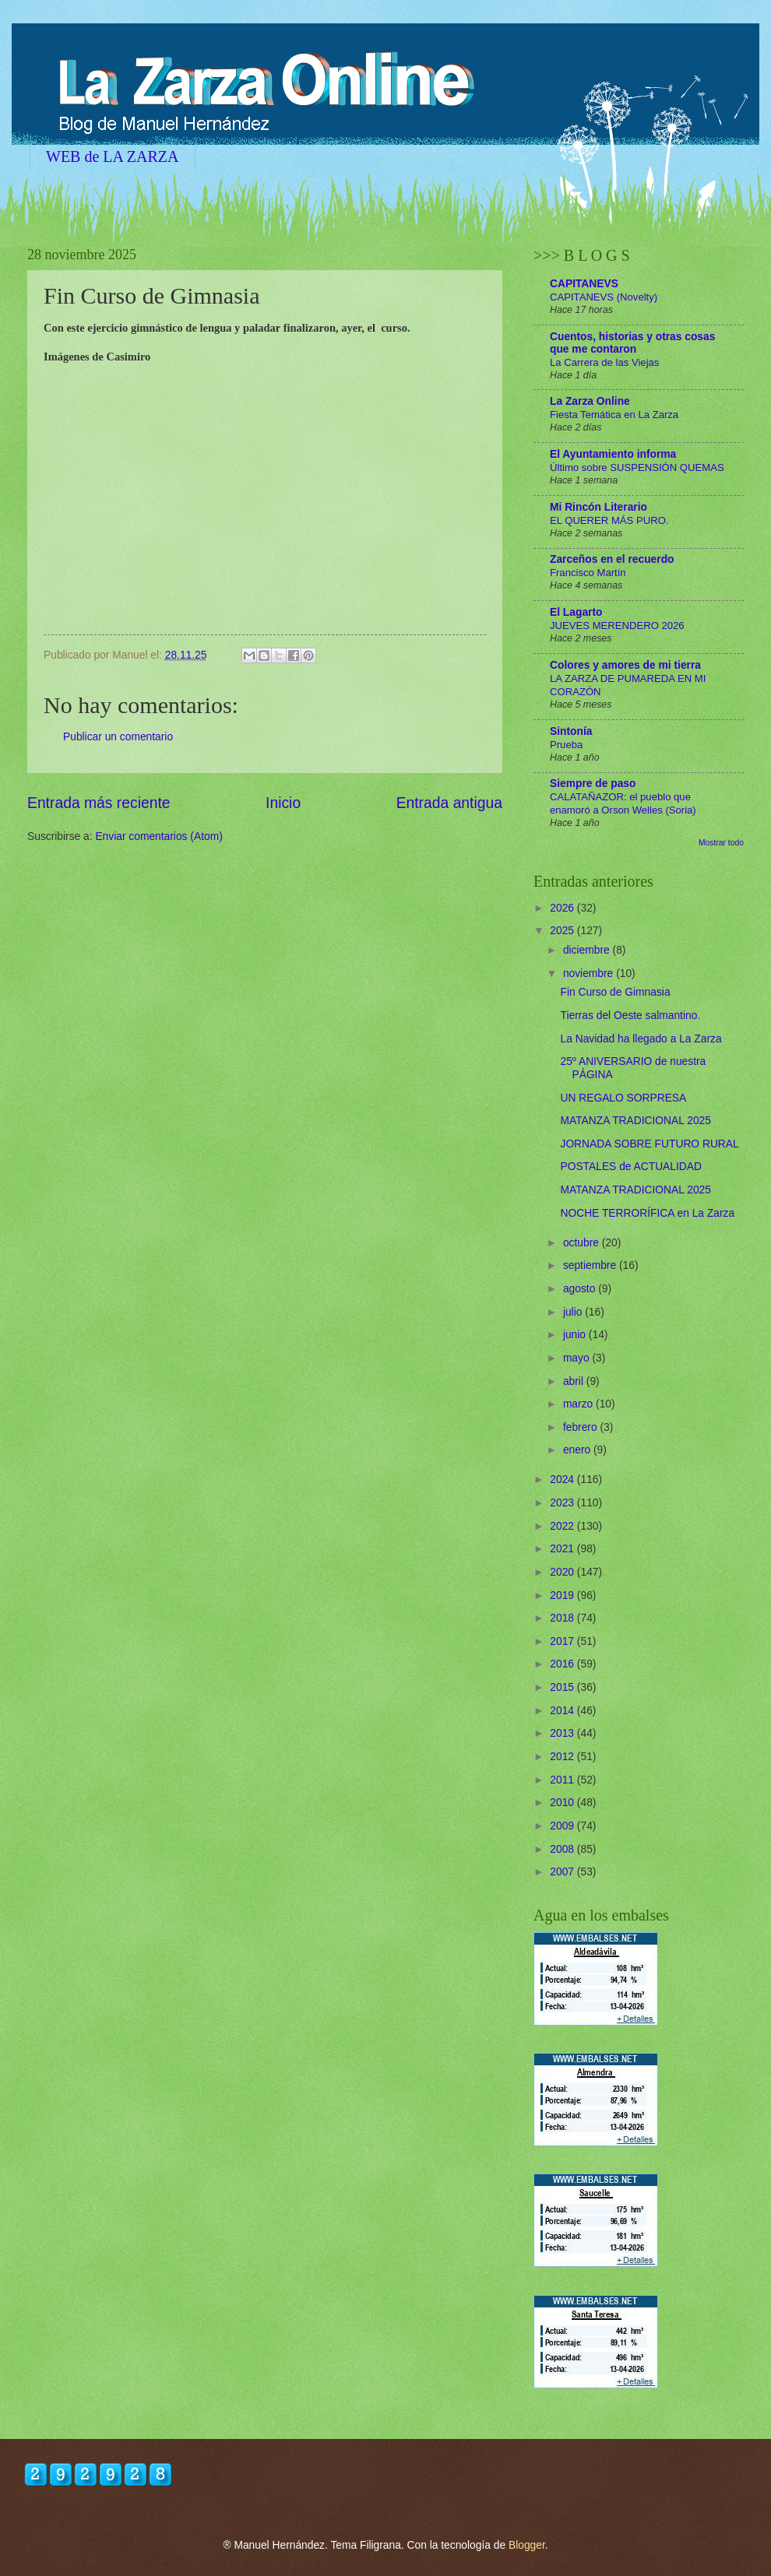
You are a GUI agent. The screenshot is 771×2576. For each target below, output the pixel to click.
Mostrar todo (721, 842)
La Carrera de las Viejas (604, 362)
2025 (563, 931)
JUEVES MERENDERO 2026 (617, 625)
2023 (563, 1503)
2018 (563, 1618)
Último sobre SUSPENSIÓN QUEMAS (637, 467)
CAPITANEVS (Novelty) (603, 297)
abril (574, 1381)
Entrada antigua (449, 803)
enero (578, 1450)
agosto (580, 1289)
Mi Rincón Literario (598, 507)
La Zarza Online (590, 401)
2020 (563, 1572)
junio (576, 1335)
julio (574, 1312)
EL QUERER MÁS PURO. (609, 520)
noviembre (589, 973)
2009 (563, 1826)
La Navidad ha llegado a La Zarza (640, 1039)
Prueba (566, 744)
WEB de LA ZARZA (112, 156)
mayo (578, 1358)
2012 (563, 1756)
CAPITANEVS (584, 284)
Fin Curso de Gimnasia (615, 992)
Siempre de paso (592, 783)
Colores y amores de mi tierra (625, 665)
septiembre (591, 1265)
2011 (563, 1780)
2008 (563, 1849)
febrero (581, 1427)
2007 (563, 1872)
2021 (563, 1549)
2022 (563, 1526)
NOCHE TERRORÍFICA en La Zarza (647, 1213)
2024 (563, 1479)
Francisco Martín (588, 572)
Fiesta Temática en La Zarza (614, 414)
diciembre (588, 950)
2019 (563, 1595)
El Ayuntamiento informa (613, 454)
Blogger (527, 2545)
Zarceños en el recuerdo (612, 559)
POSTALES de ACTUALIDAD (630, 1166)
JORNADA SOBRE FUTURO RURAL (649, 1144)
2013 (563, 1733)
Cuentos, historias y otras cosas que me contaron (632, 343)
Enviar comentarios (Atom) (158, 836)
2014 (563, 1711)
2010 (563, 1802)
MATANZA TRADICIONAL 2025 (635, 1120)
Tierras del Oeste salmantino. (630, 1015)
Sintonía (571, 731)
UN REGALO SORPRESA (623, 1098)
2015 (563, 1687)
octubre (582, 1243)
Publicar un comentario (118, 737)
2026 (563, 908)
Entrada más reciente (99, 803)
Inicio (283, 803)
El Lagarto (576, 612)
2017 (563, 1641)
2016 (563, 1664)
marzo (579, 1404)
